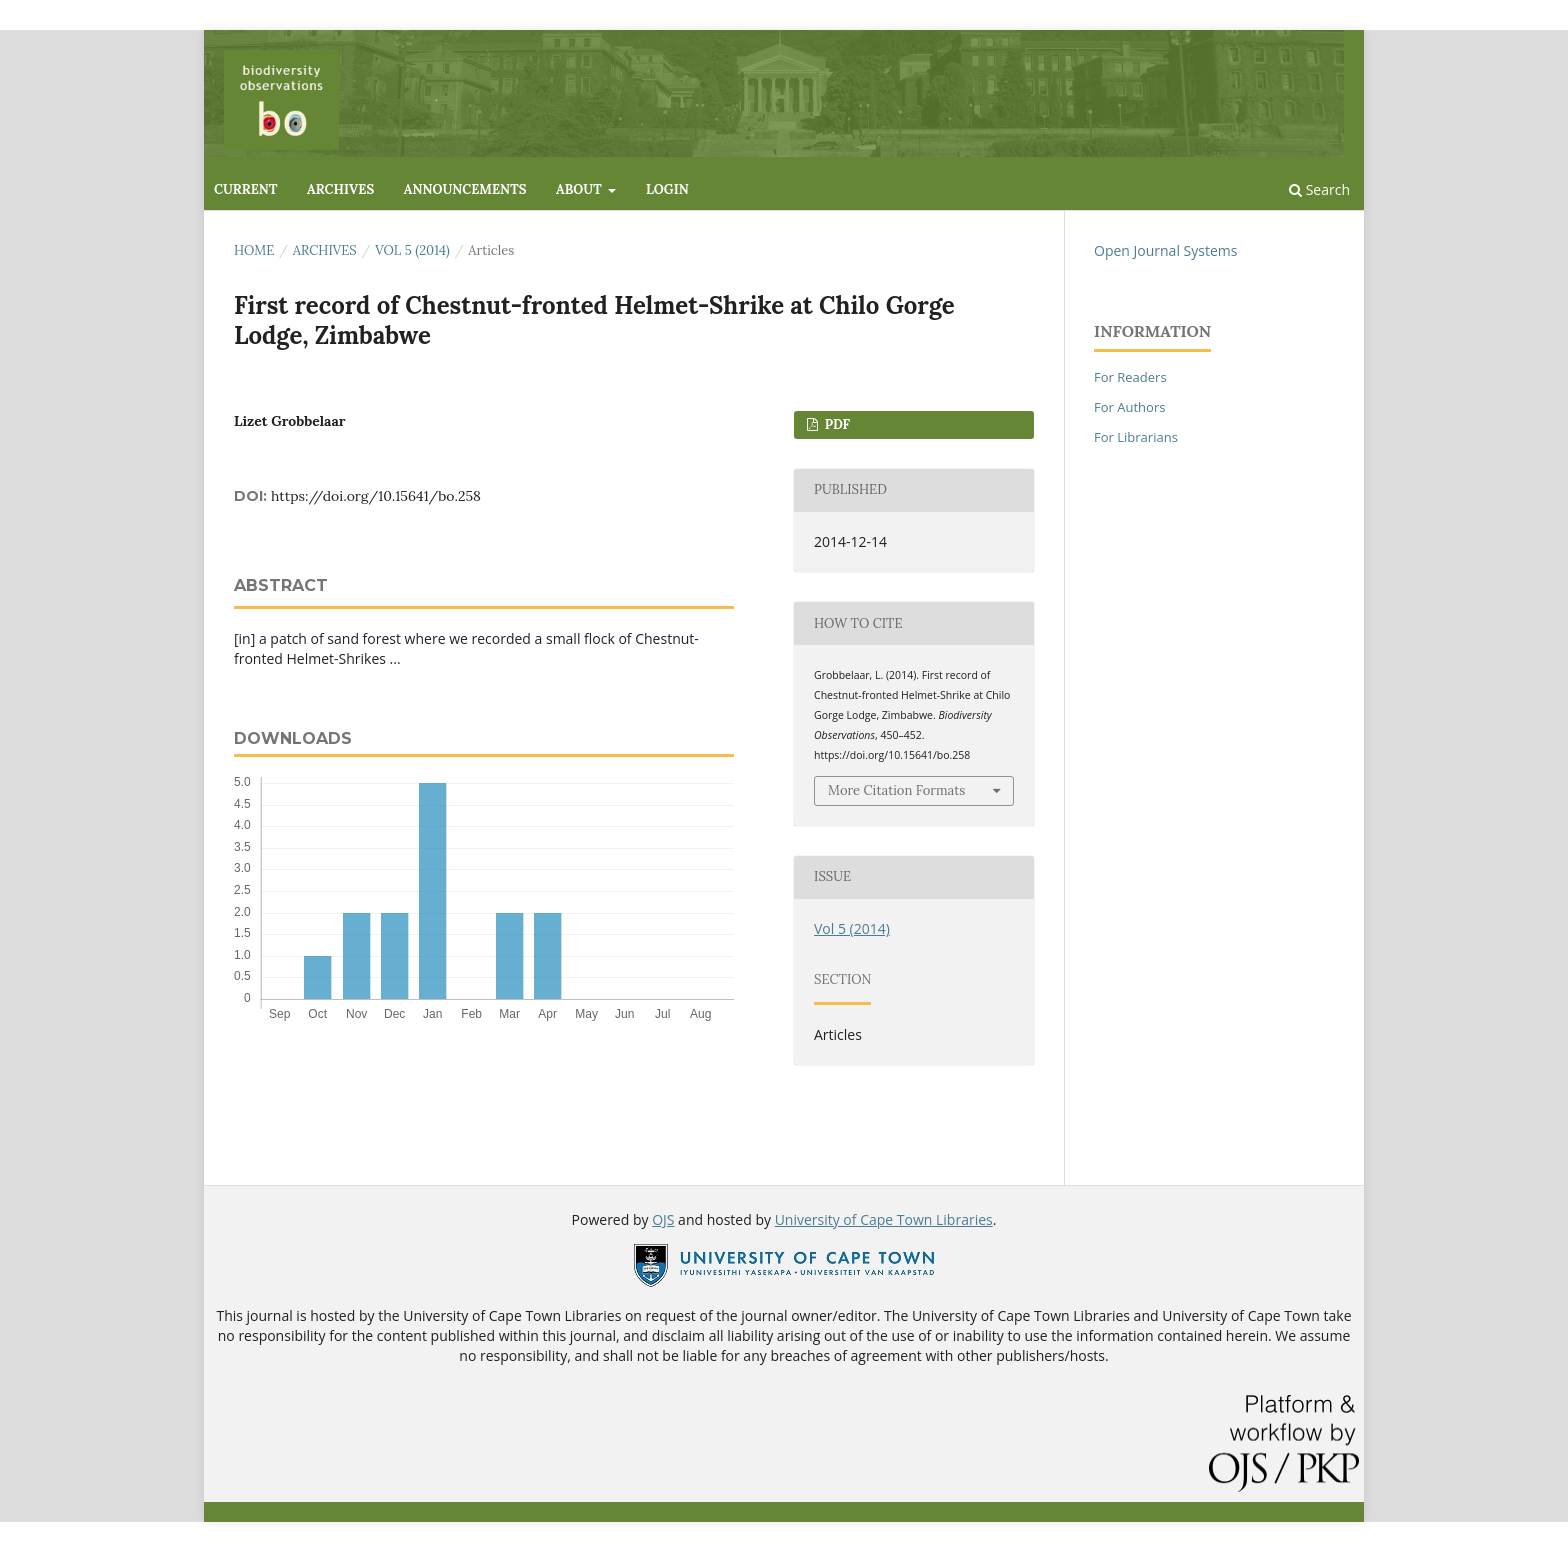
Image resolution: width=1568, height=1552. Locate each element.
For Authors (1129, 407)
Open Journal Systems (1165, 250)
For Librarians (1136, 437)
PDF (835, 424)
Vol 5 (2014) (412, 250)
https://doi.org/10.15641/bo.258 (376, 496)
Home (254, 250)
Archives (340, 189)
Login (667, 189)
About (580, 189)
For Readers (1130, 377)
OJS (663, 1219)
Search (1319, 189)
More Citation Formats (896, 790)
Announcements (465, 189)
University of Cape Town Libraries (884, 1219)
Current (245, 189)
